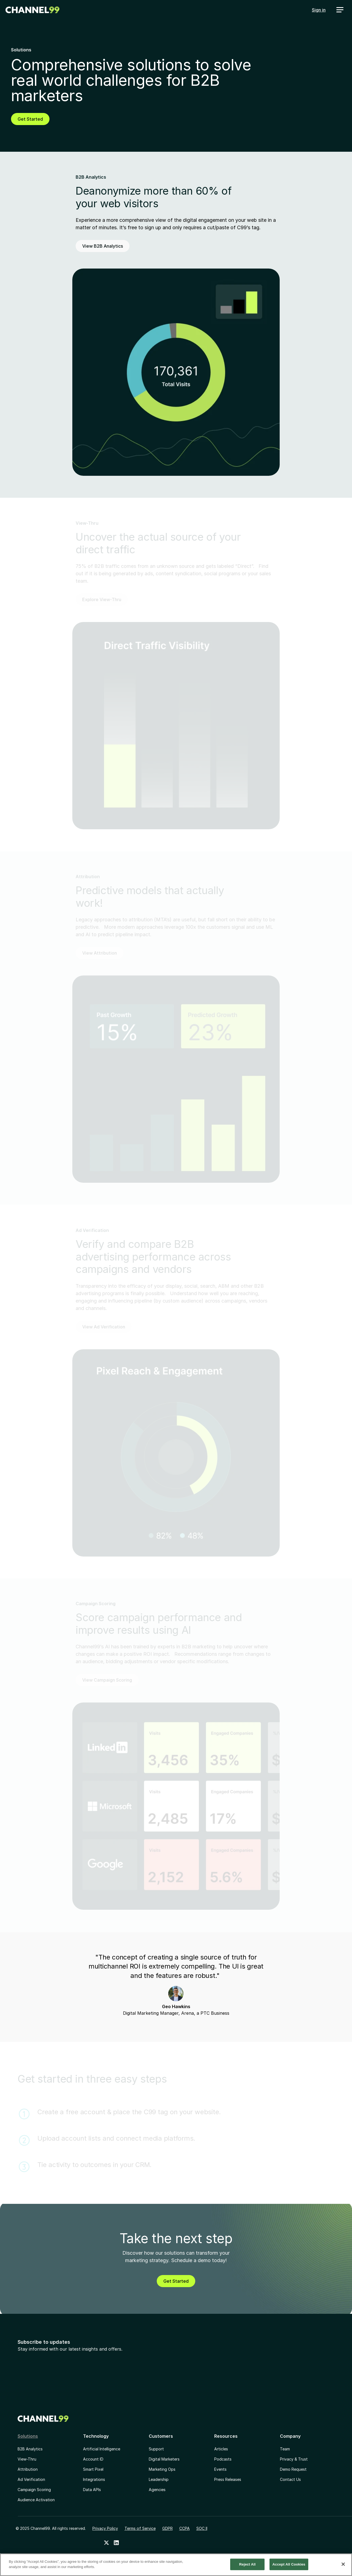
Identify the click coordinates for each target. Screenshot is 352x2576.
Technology (96, 2436)
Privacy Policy (105, 2528)
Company (290, 2436)
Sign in (319, 10)
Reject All (247, 2564)
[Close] (343, 2564)
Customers (161, 2436)
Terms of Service (140, 2528)
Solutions (28, 2436)
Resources (226, 2436)
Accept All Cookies (289, 2564)
